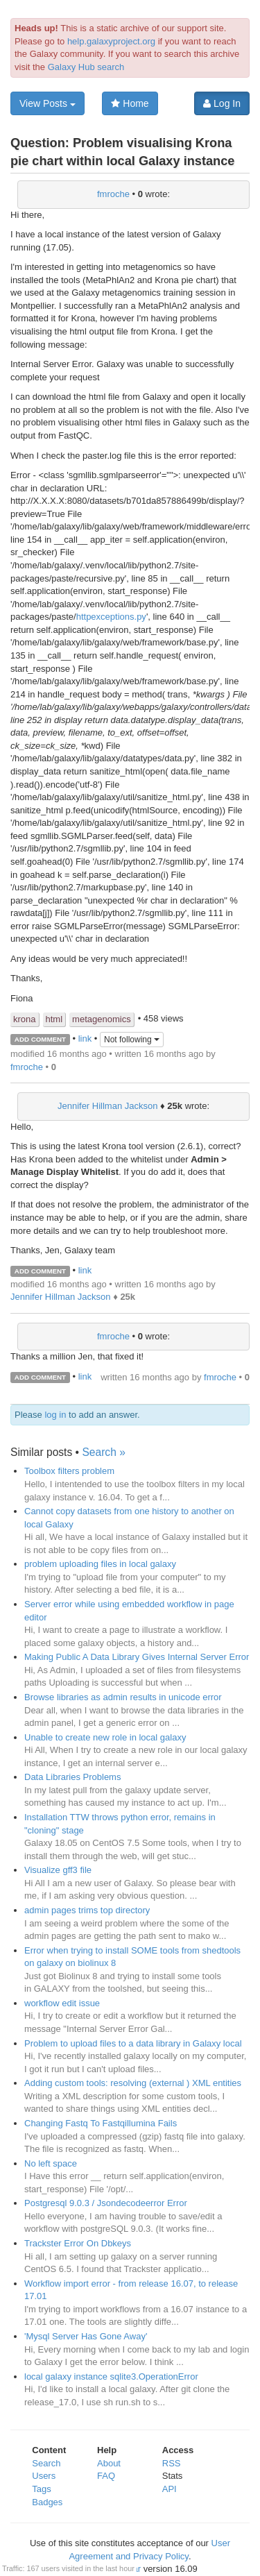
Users (43, 2476)
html (54, 1019)
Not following (131, 1039)
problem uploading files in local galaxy (100, 1564)
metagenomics (101, 1019)
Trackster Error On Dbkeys (77, 2243)
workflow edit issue (62, 2003)
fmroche (113, 194)
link (85, 1038)
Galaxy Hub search (86, 67)
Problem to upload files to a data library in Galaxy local (133, 2043)
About (109, 2463)
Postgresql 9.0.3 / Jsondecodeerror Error (105, 2203)
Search (46, 2463)
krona (24, 1019)
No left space (50, 2163)
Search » (103, 1452)
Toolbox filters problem (69, 1471)
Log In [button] (222, 103)
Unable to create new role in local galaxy (105, 1737)
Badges (47, 2502)
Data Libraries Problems (72, 1777)
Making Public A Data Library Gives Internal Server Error (136, 1657)
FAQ (106, 2476)
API (169, 2489)
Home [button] (129, 103)
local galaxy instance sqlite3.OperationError (111, 2376)
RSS (171, 2463)
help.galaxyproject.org (111, 41)
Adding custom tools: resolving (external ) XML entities (132, 2083)
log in (55, 1414)
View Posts (47, 103)
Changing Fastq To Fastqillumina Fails (100, 2123)
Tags (41, 2489)
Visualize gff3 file (58, 1870)
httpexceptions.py (111, 616)
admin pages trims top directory (87, 1910)
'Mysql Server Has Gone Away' (85, 2336)
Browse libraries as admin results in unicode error (123, 1697)
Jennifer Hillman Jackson (108, 1106)
